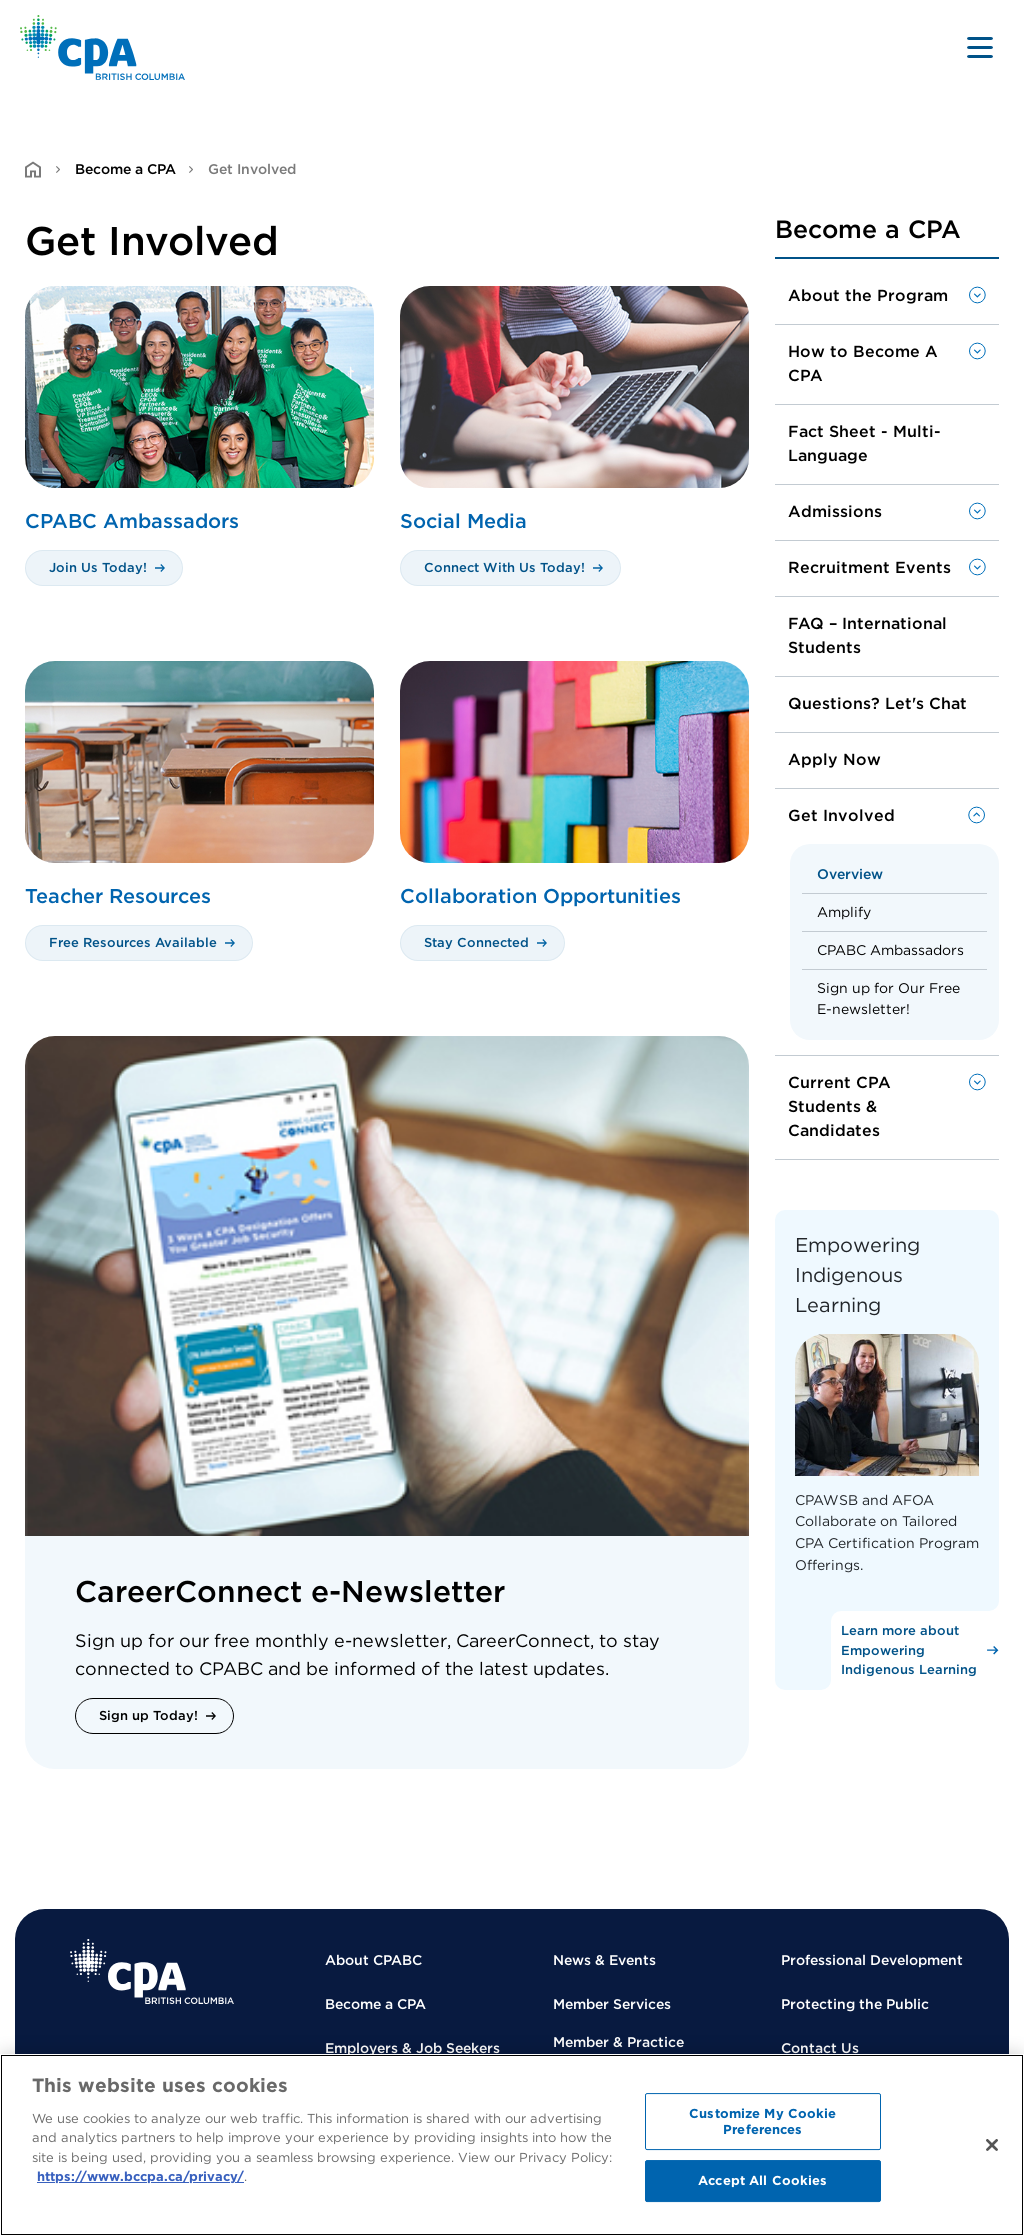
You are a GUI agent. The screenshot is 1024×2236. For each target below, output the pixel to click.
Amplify (844, 912)
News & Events (604, 1960)
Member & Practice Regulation (618, 2052)
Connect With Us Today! (504, 567)
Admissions (835, 511)
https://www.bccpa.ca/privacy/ (140, 2176)
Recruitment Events (869, 567)
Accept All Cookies (762, 2180)
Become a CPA (125, 169)
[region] (512, 2145)
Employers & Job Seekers (412, 2048)
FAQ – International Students (867, 635)
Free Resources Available (133, 942)
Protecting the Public (855, 2004)
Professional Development (872, 1960)
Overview (850, 874)
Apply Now (834, 759)
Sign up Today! (148, 1715)
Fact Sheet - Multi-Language (864, 443)
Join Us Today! (98, 567)
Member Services (612, 2004)
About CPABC (373, 1960)
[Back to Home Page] (102, 47)
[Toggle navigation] (980, 47)
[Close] (992, 2145)
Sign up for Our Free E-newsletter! (888, 998)
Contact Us (820, 2048)
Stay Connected (476, 942)
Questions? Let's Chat (877, 703)
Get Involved (841, 815)
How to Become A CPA (863, 363)
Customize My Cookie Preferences (762, 2121)
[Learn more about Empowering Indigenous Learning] (915, 1650)
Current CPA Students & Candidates (839, 1106)
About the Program (868, 295)
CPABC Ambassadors (890, 950)
